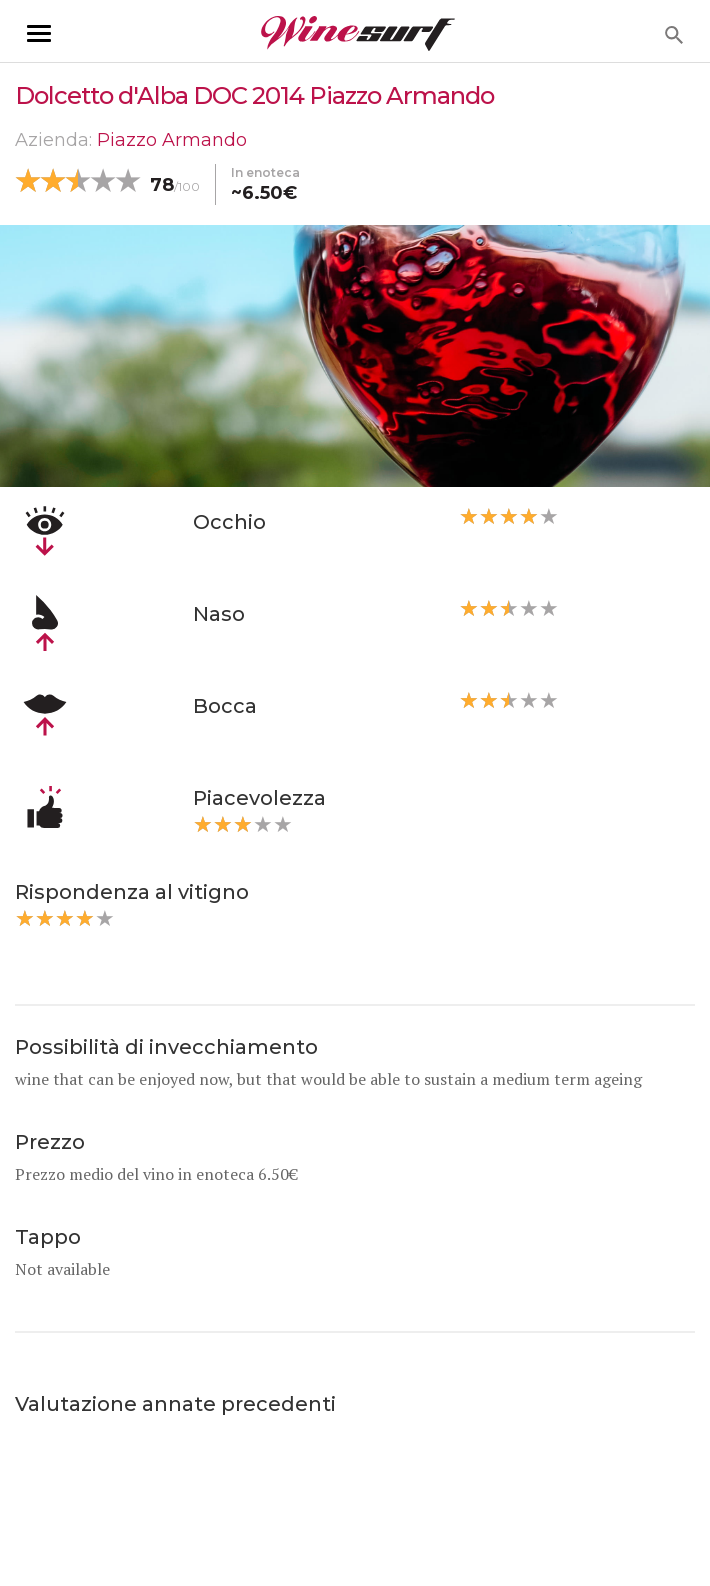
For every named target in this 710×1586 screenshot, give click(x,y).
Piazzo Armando (172, 140)
